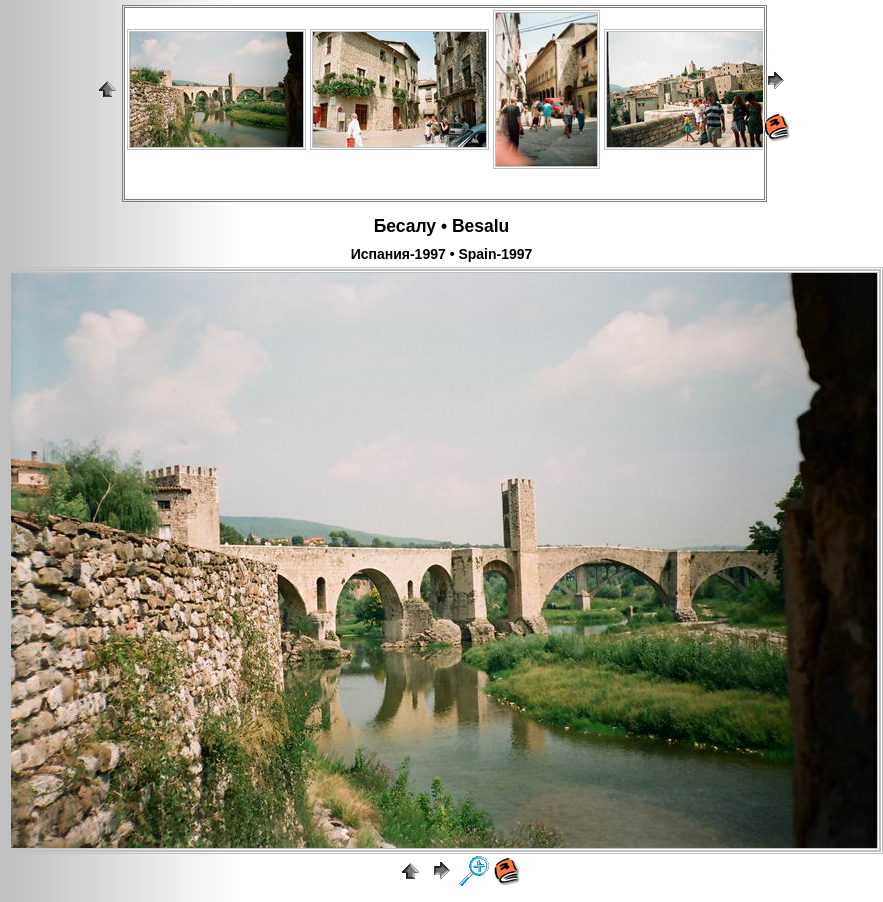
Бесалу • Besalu (442, 226)
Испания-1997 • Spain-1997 (442, 254)
